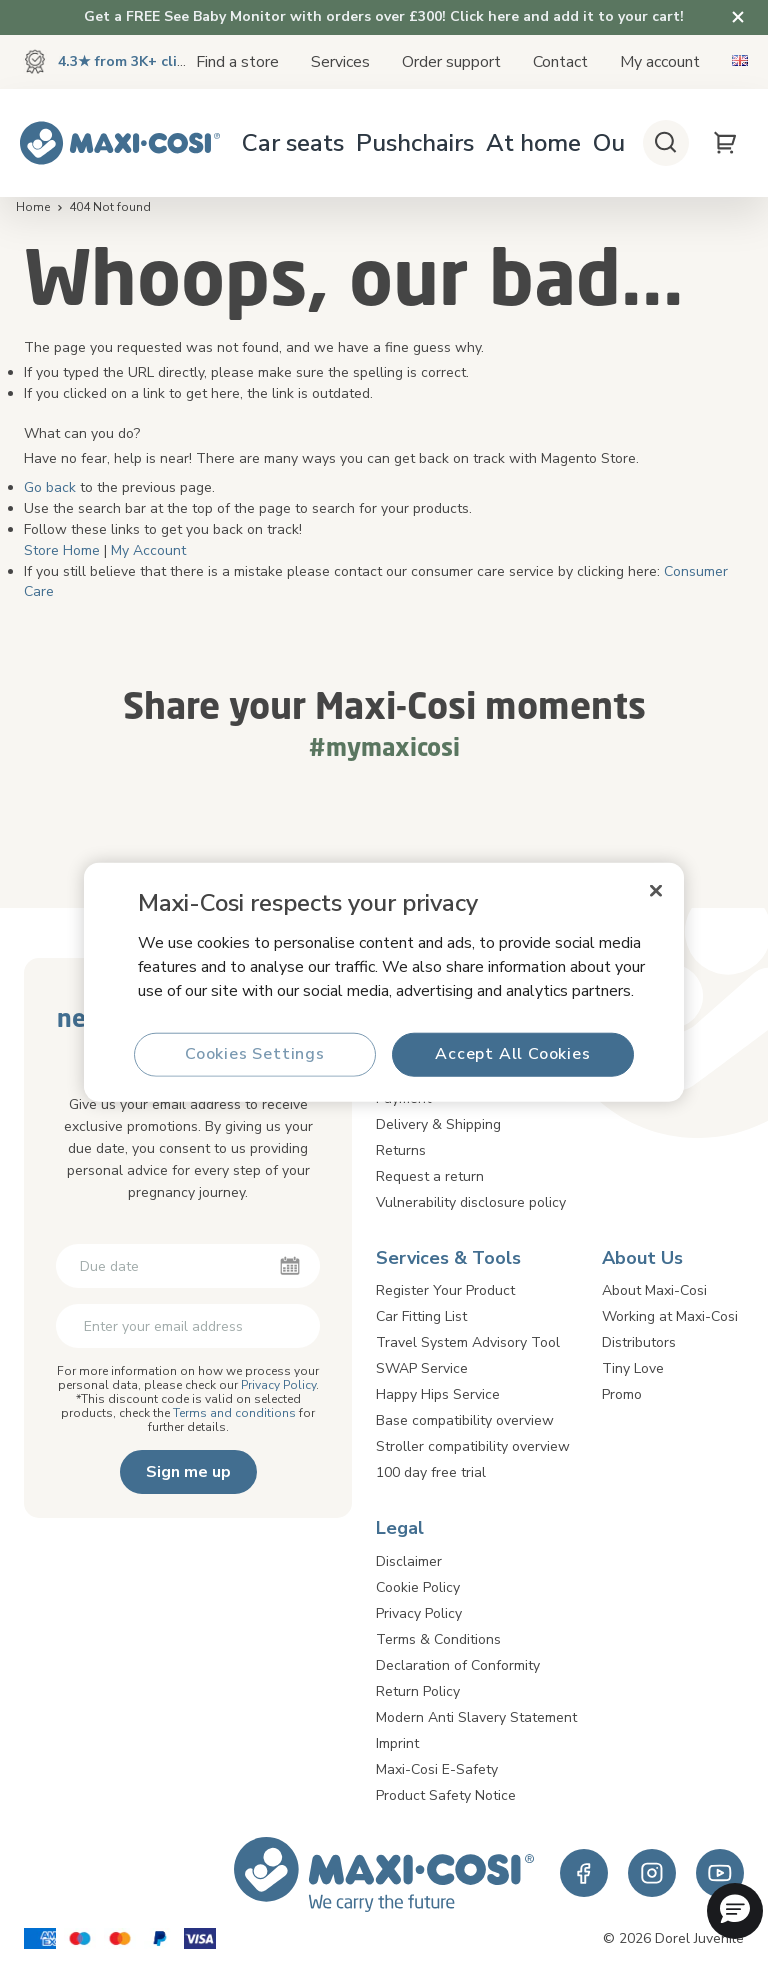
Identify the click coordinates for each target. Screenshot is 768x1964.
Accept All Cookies (512, 1054)
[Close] (656, 891)
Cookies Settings (255, 1054)
